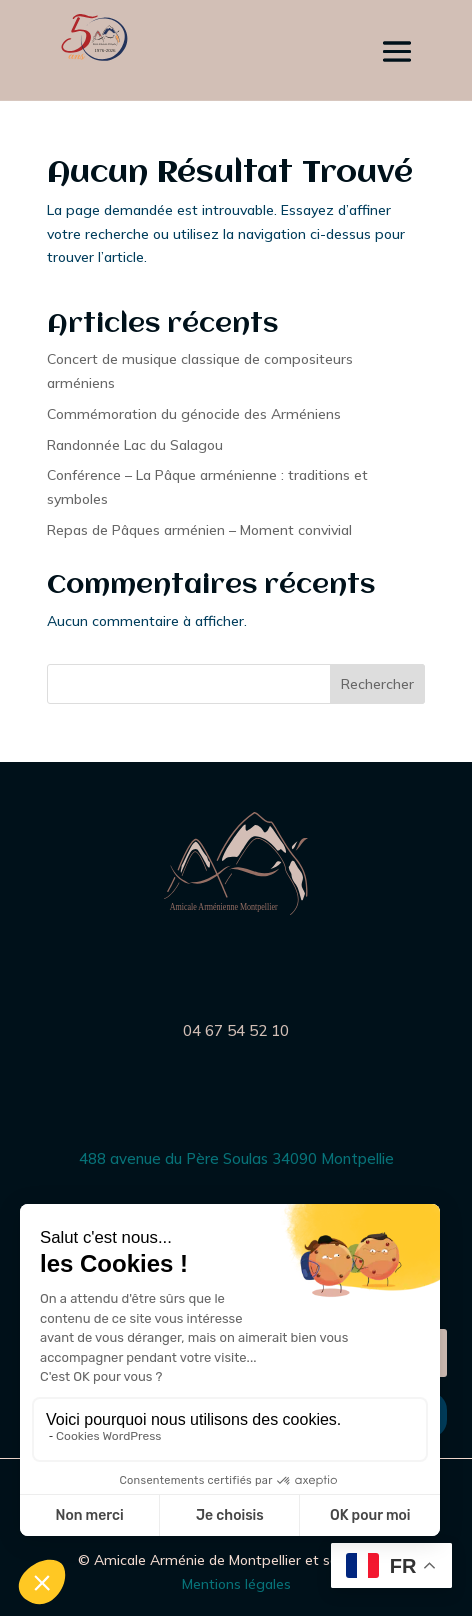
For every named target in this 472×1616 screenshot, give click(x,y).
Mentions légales (236, 1584)
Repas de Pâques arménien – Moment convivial (199, 530)
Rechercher (377, 684)
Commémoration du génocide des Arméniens (194, 414)
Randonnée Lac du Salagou (135, 445)
